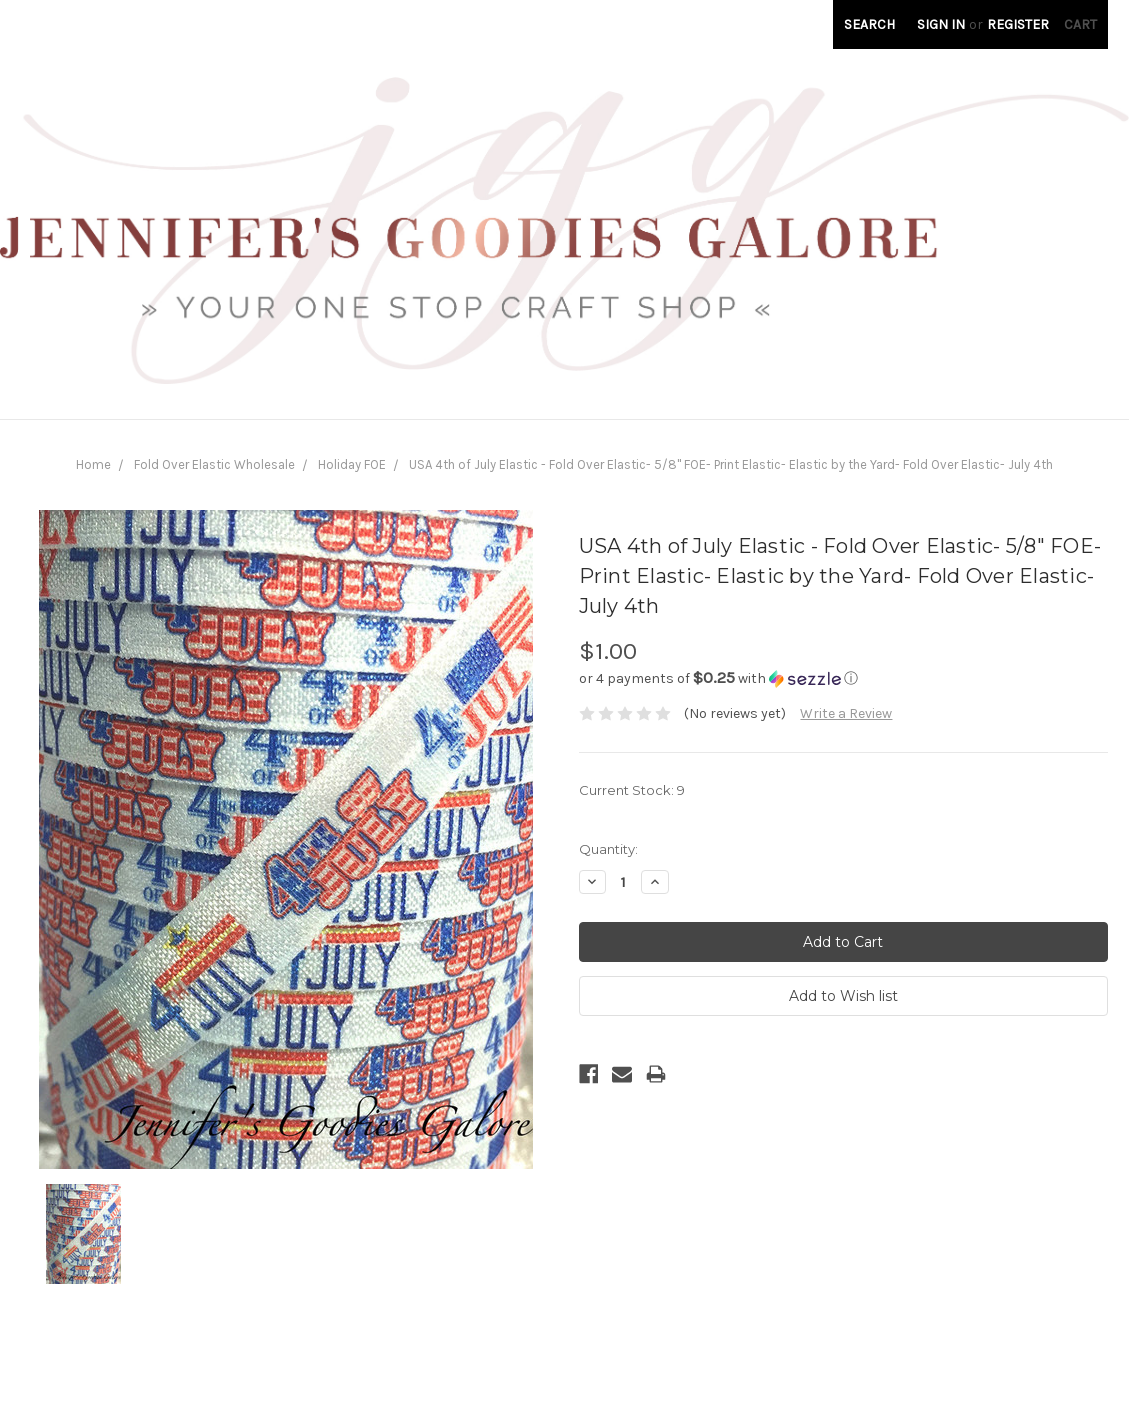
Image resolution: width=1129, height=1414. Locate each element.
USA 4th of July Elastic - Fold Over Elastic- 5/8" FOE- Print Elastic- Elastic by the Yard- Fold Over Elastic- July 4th (731, 464)
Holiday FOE (352, 464)
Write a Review (846, 713)
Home (93, 464)
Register (1018, 24)
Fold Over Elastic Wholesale (214, 464)
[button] (844, 678)
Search (869, 24)
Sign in (941, 24)
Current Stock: (632, 790)
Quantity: (608, 849)
